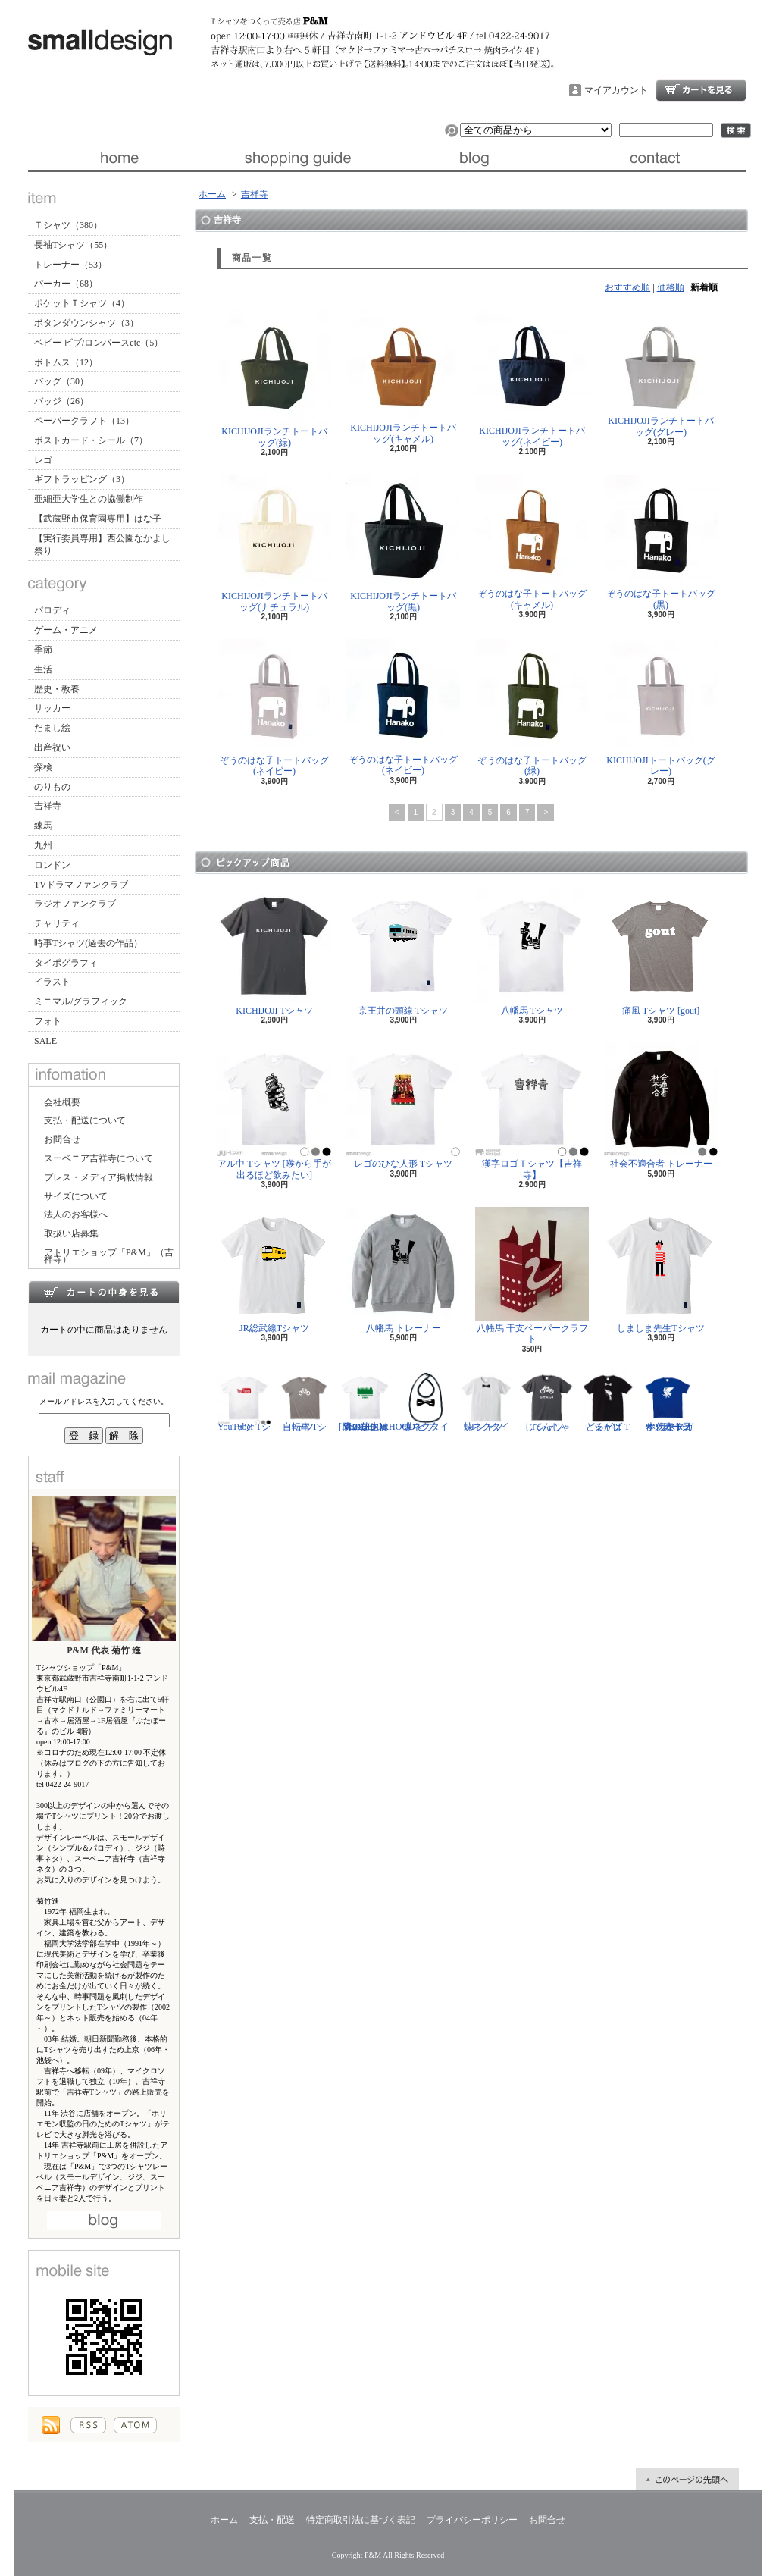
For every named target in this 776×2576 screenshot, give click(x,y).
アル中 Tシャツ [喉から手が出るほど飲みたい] (274, 1111)
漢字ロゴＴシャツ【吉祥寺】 (532, 1111)
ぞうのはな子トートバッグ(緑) (532, 707)
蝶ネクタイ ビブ (425, 1401)
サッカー (52, 708)
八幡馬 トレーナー (403, 1270)
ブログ (477, 158)
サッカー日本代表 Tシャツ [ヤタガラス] (668, 1401)
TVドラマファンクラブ (81, 884)
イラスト (52, 981)
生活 (43, 669)
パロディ (52, 610)
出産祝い (52, 747)
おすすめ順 (627, 287)
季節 (43, 649)
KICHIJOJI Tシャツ (274, 952)
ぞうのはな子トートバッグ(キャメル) (532, 542)
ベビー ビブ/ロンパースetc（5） (98, 342)
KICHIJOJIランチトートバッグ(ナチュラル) (274, 543)
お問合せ (657, 158)
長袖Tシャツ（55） (73, 245)
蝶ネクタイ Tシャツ (486, 1401)
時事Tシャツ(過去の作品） (88, 943)
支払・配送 (272, 2520)
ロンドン (52, 865)
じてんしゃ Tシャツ (547, 1401)
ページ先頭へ (687, 2479)
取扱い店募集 (71, 1233)
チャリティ (57, 923)
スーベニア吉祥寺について (98, 1158)
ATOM (135, 2425)
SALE (45, 1041)
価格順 (670, 287)
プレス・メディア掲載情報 (98, 1177)
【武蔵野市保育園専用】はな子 (97, 518)
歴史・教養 (57, 689)
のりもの (52, 787)
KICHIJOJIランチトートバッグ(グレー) (661, 373)
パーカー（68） (66, 283)
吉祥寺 (47, 806)
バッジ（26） (61, 401)
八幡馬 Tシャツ (532, 952)
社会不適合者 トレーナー (661, 1105)
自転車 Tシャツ (304, 1401)
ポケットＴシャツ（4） (82, 303)
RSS (88, 2425)
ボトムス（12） (66, 362)
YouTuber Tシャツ (244, 1401)
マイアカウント (616, 90)
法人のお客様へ (76, 1214)
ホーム (118, 158)
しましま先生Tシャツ (661, 1270)
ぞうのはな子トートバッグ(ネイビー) (274, 707)
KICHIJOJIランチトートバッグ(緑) (274, 378)
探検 (43, 767)
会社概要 (62, 1102)
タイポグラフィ (66, 962)
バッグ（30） (61, 381)
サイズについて (76, 1196)
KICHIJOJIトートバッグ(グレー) (661, 707)
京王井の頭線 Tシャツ (403, 952)
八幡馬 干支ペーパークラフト (532, 1275)
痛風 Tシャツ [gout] (661, 952)
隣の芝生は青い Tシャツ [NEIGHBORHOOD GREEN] (377, 1401)
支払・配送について (297, 158)
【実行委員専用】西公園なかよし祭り (102, 544)
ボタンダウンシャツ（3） (86, 323)
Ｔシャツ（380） (68, 225)
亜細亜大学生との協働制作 (88, 499)
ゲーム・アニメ (66, 630)
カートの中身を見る (104, 1291)
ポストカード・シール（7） (91, 440)
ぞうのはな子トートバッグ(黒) (661, 542)
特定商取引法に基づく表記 (360, 2520)
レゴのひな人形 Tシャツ (403, 1105)
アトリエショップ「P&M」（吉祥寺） (109, 1255)
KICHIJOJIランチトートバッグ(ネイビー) (532, 378)
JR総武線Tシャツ (274, 1270)
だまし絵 (52, 727)
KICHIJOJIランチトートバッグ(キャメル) (403, 376)
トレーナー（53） (70, 264)
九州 (43, 845)
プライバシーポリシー (472, 2520)
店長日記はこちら (104, 2220)
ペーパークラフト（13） (84, 420)
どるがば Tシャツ (607, 1401)
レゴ (43, 460)
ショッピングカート (701, 90)
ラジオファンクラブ (75, 903)
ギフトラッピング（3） (82, 479)
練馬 (43, 825)
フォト (47, 1021)
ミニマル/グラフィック (80, 1001)
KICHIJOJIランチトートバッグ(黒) (403, 543)
